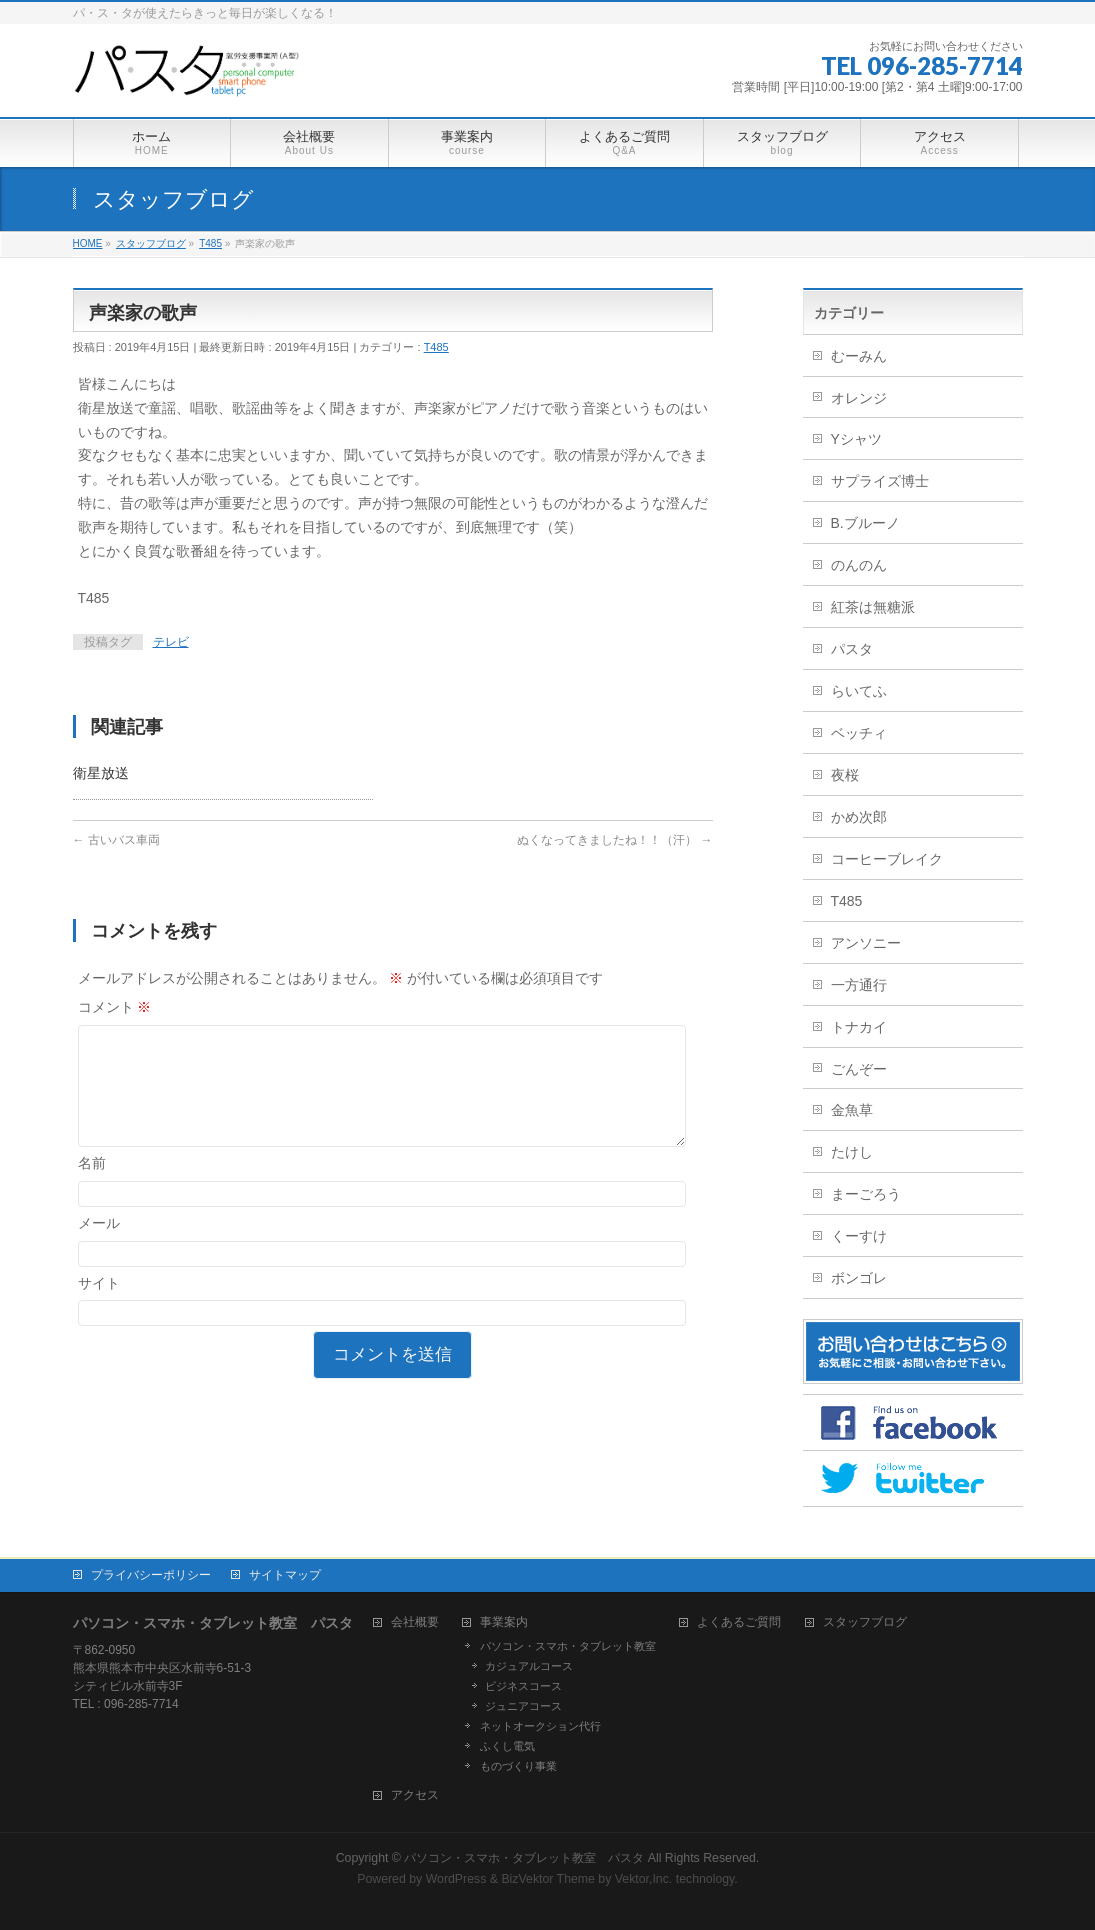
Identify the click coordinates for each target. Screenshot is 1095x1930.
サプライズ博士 (880, 481)
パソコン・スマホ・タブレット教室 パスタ (524, 1858)
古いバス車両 (116, 840)
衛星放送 (101, 773)
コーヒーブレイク (887, 859)
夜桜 (845, 775)
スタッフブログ (865, 1622)
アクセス (415, 1795)
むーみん (859, 356)
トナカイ (859, 1027)
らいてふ (859, 691)
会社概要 (415, 1622)
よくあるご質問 (739, 1622)
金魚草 (852, 1110)
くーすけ (859, 1236)
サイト (99, 1307)
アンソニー (866, 943)
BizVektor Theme (548, 1879)
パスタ (852, 649)
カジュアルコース (529, 1666)
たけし (852, 1152)
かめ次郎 (859, 817)
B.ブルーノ (865, 523)
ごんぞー (859, 1069)
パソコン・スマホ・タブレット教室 (568, 1646)
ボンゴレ (859, 1278)
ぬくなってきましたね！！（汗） (614, 840)
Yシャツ (856, 439)
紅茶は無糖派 (873, 607)
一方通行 (859, 985)
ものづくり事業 (518, 1766)
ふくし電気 (507, 1746)
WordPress (456, 1879)
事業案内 (504, 1622)
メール (99, 1247)
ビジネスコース (523, 1686)
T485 (436, 347)
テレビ (171, 642)
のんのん (859, 565)
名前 (92, 1187)
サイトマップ (285, 1575)
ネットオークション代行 (540, 1726)
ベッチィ (859, 733)
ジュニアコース (523, 1706)
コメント (115, 1007)
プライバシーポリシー (151, 1575)
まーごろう (866, 1194)
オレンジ (859, 398)
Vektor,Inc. (644, 1879)
